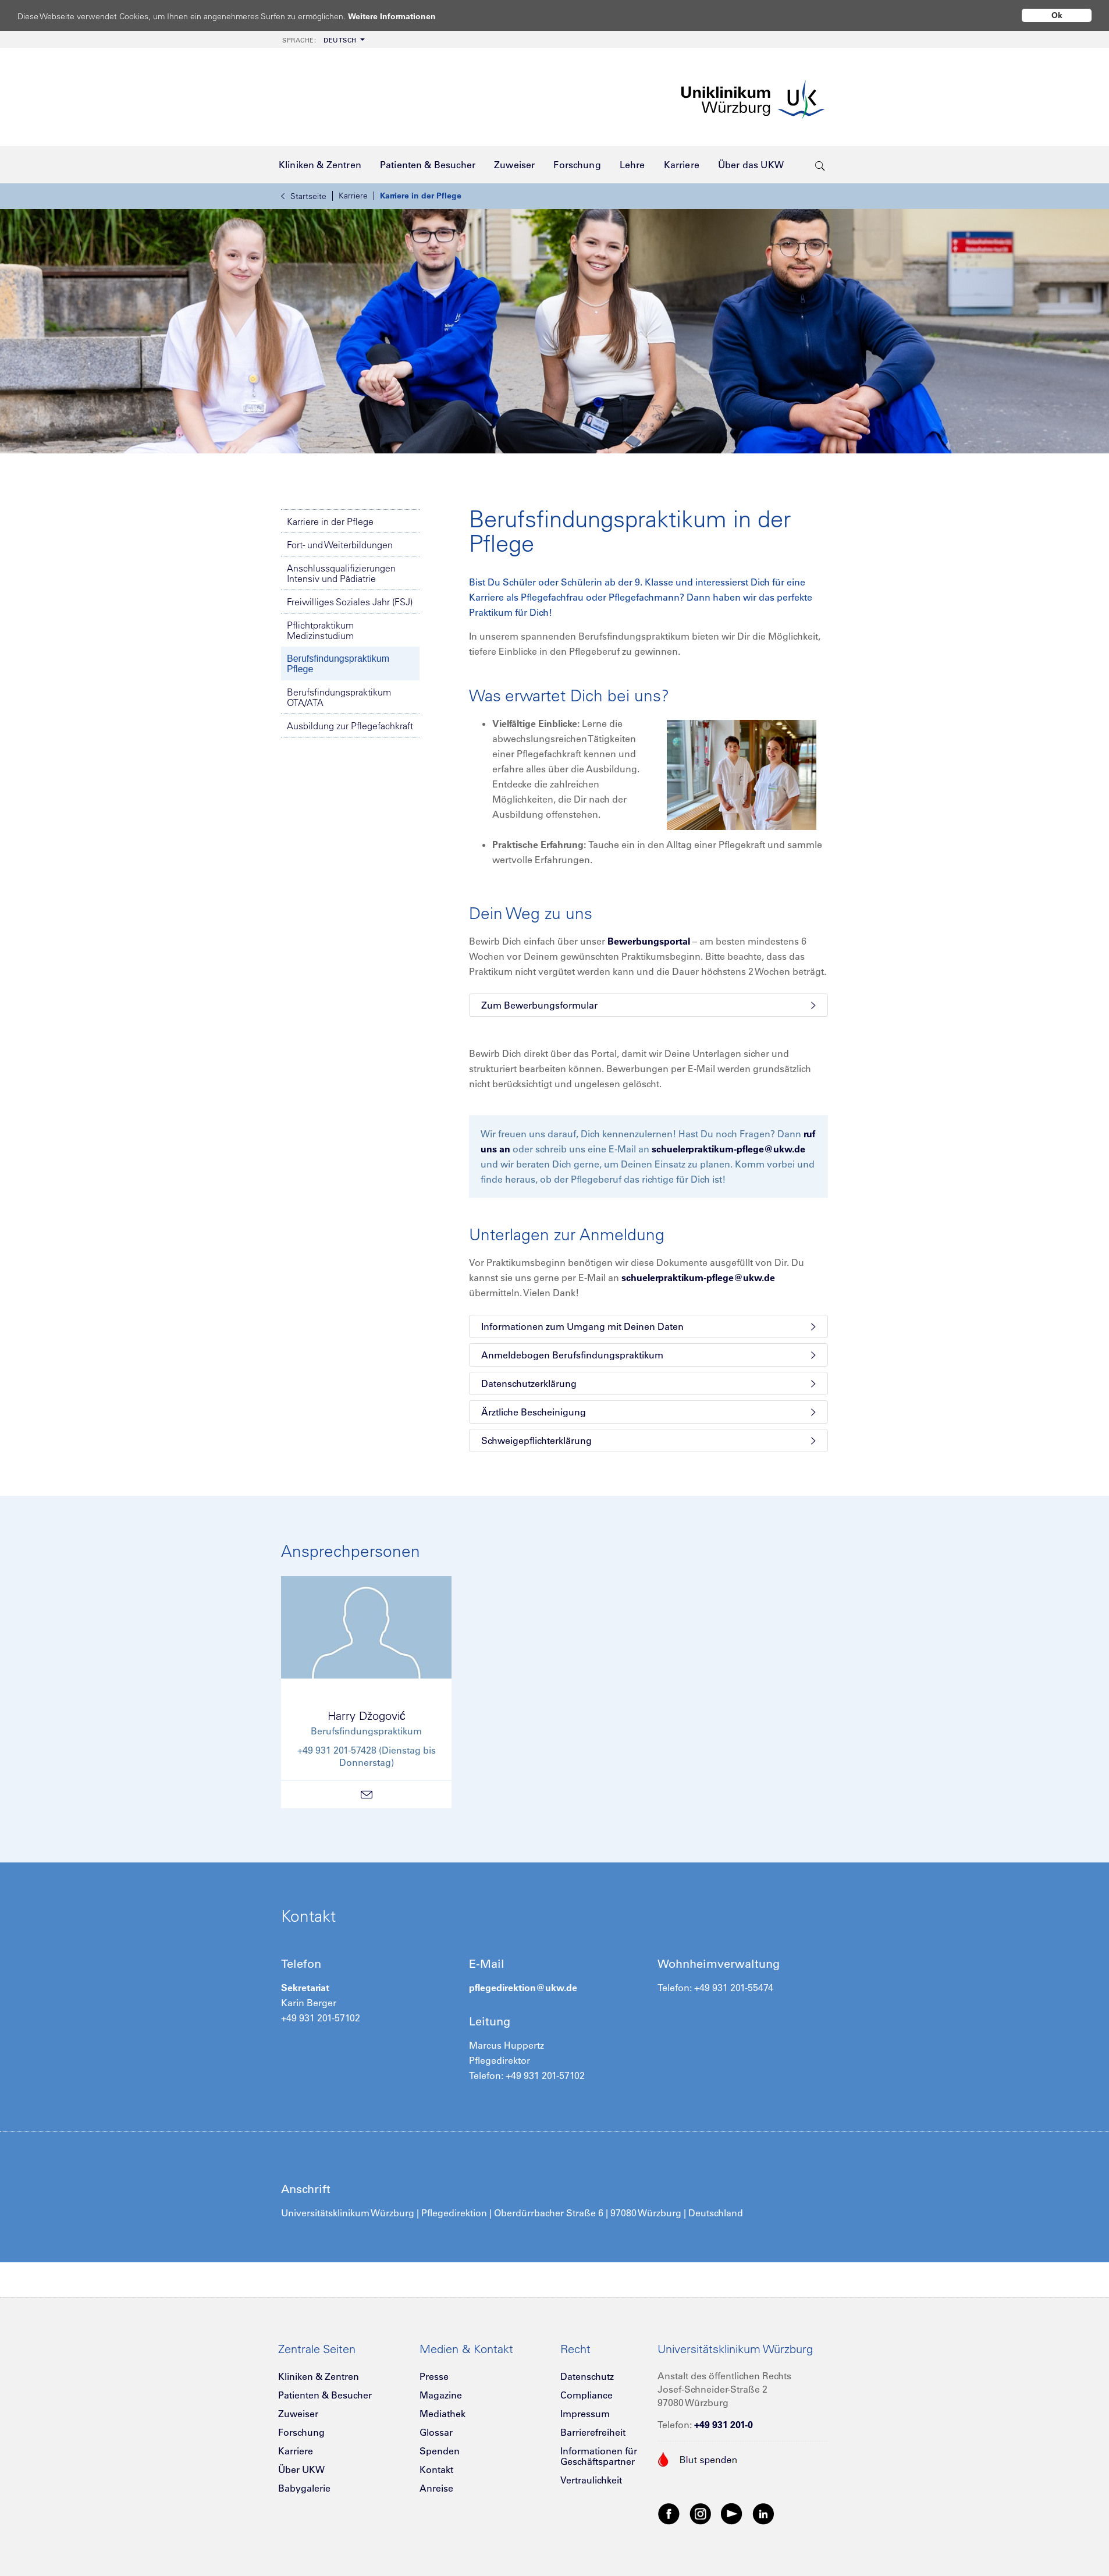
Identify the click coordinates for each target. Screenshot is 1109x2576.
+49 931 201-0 (723, 2424)
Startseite (303, 196)
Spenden (440, 2451)
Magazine (441, 2395)
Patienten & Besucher (325, 2395)
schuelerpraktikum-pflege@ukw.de (728, 1149)
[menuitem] (322, 39)
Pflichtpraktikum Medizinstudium (320, 630)
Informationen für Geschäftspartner (598, 2456)
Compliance (586, 2395)
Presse (434, 2376)
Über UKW (301, 2469)
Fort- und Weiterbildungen (340, 545)
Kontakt (436, 2469)
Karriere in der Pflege (420, 195)
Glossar (436, 2432)
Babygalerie (304, 2488)
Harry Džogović (367, 1715)
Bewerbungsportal (648, 941)
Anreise (436, 2488)
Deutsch (319, 40)
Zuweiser (298, 2413)
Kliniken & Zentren (318, 2376)
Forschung (301, 2432)
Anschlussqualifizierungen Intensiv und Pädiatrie (341, 573)
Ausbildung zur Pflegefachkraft (350, 726)
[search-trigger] (820, 164)
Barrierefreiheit (592, 2432)
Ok (1056, 15)
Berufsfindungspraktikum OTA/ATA (339, 697)
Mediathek (442, 2413)
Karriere (353, 195)
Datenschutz (587, 2376)
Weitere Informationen (403, 16)
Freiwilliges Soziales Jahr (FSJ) (350, 602)
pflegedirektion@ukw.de (523, 1987)
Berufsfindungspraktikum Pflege (338, 664)
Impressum (585, 2413)
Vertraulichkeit (591, 2480)
